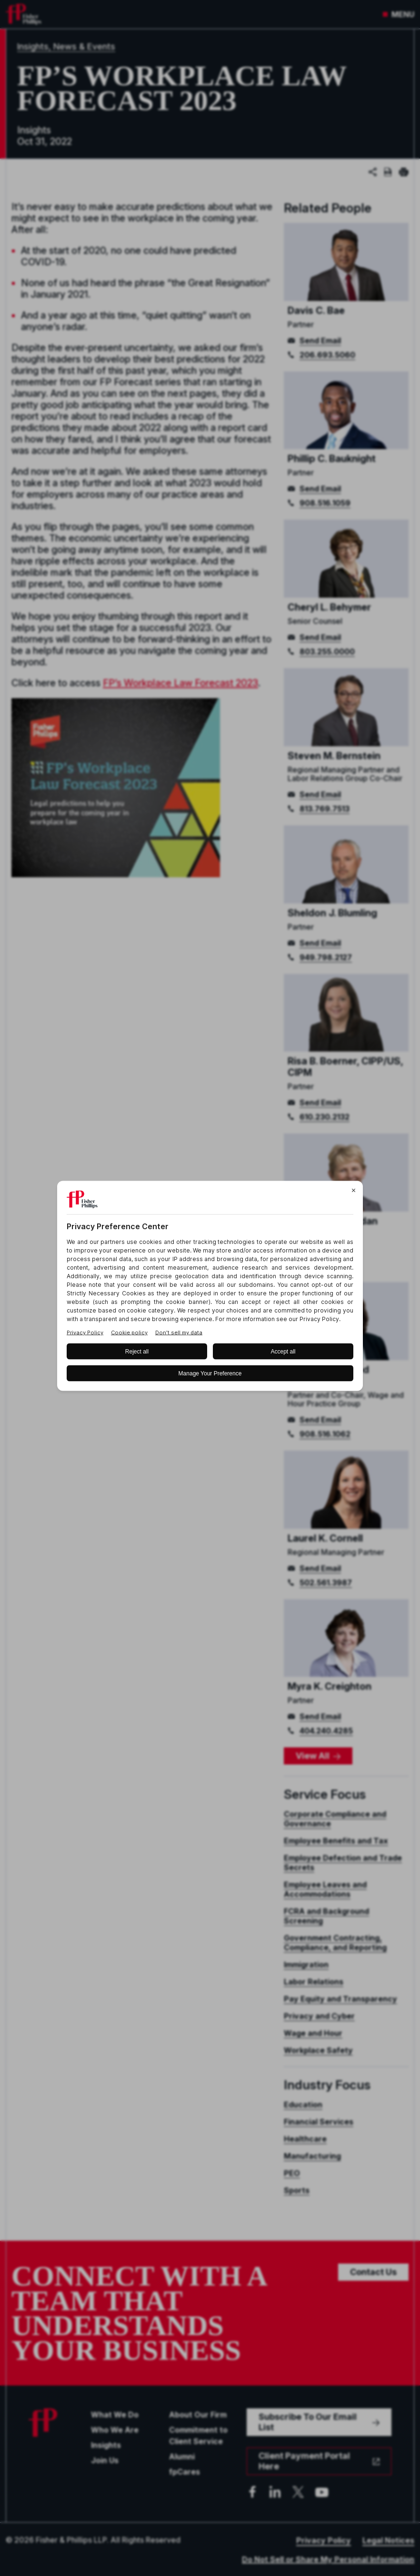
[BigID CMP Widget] (210, 1288)
